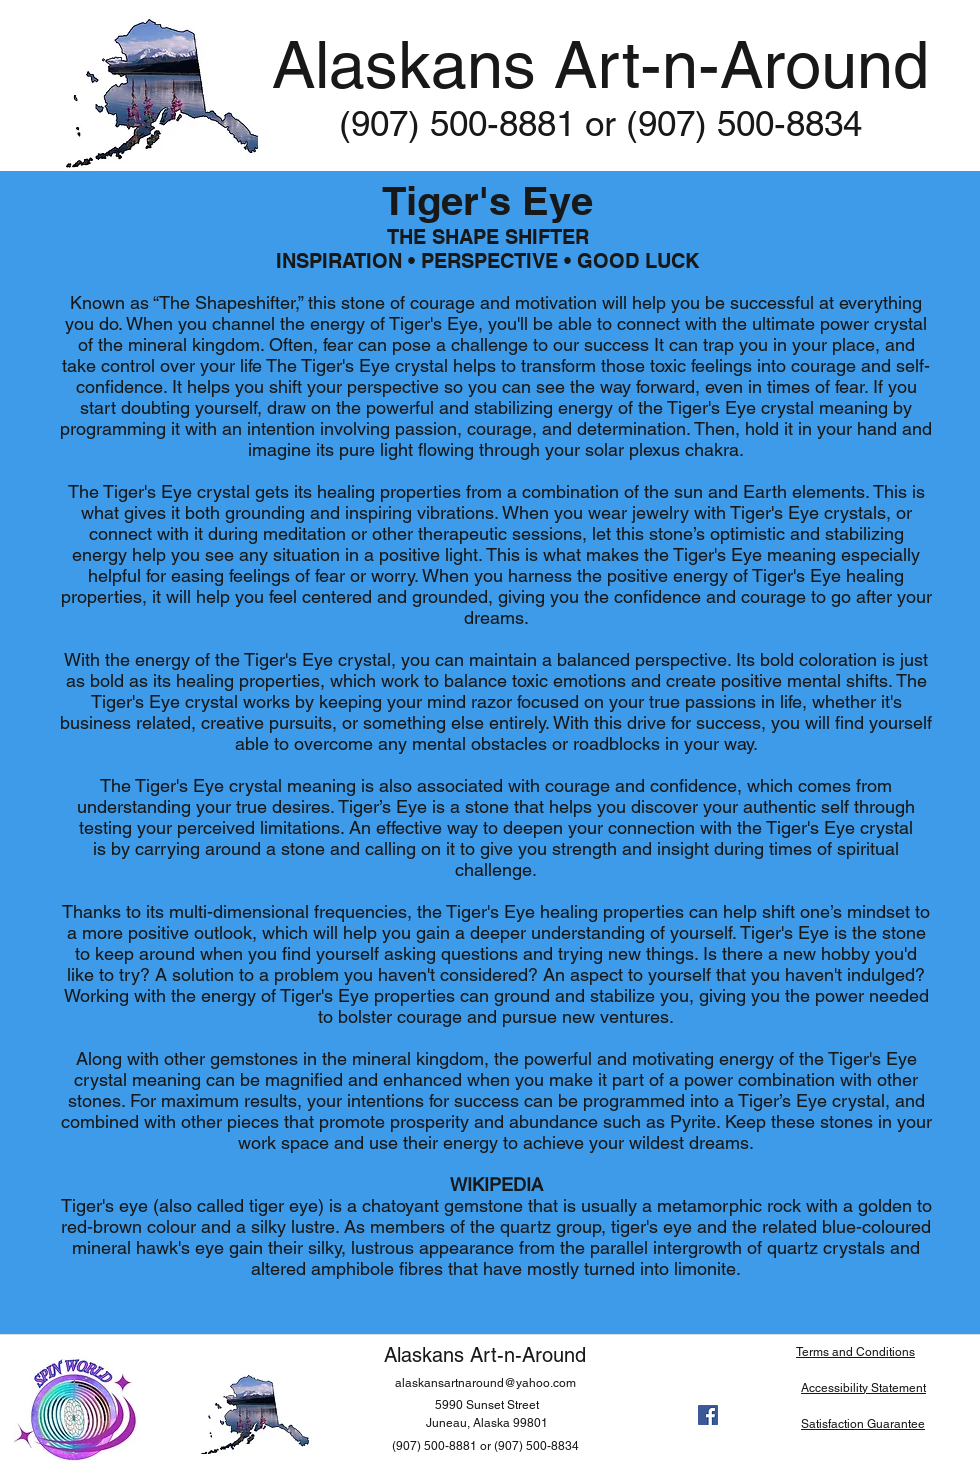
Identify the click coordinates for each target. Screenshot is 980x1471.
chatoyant (400, 1205)
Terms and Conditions (855, 1352)
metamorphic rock (729, 1205)
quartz (525, 1226)
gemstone (483, 1205)
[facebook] (708, 1415)
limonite (705, 1268)
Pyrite (693, 1121)
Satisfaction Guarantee (863, 1424)
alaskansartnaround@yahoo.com (485, 1383)
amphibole (352, 1268)
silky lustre (293, 1226)
